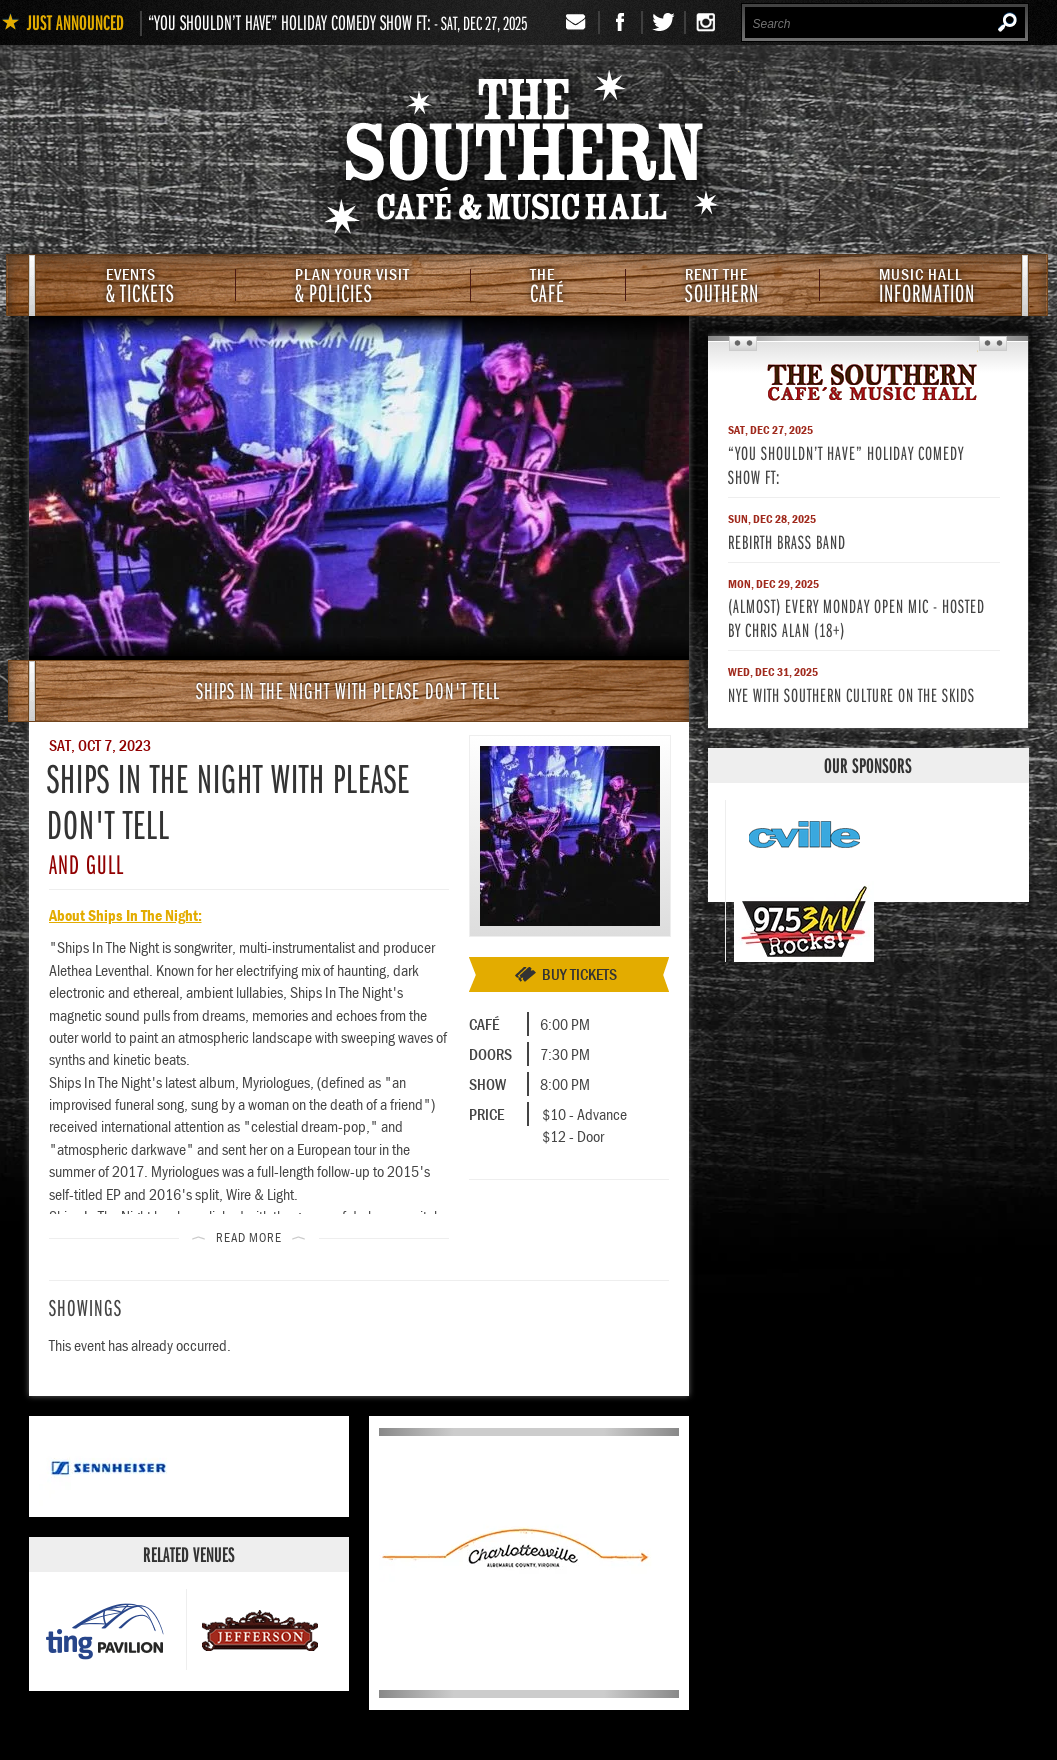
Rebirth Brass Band (787, 541)
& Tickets (140, 287)
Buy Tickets (579, 974)
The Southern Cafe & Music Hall (529, 156)
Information (927, 287)
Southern (722, 287)
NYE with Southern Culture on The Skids (851, 694)
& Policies (352, 287)
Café (547, 287)
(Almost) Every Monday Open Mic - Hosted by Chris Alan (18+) (856, 617)
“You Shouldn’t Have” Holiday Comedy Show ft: (289, 22)
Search (1007, 22)
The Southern (868, 381)
